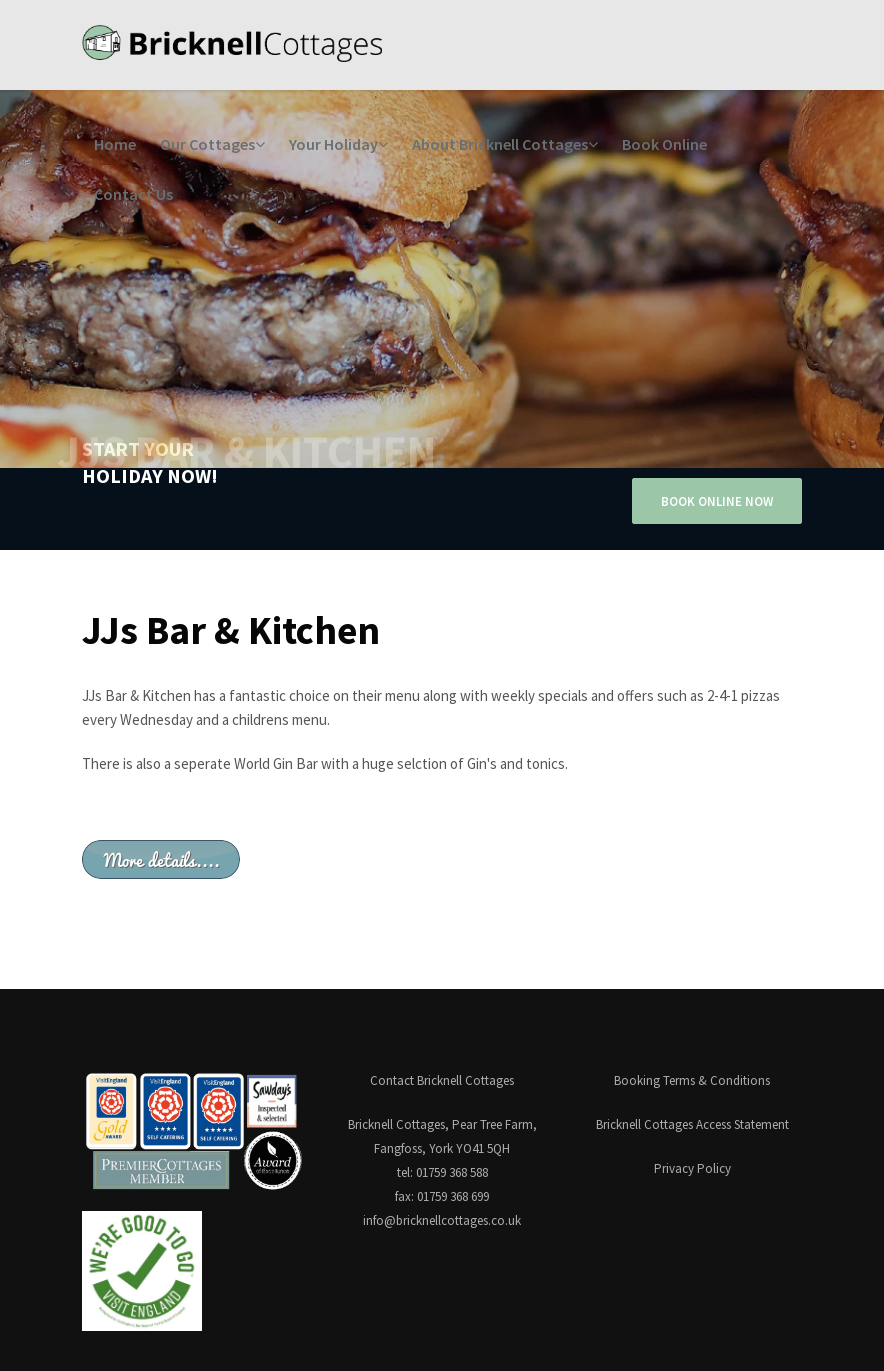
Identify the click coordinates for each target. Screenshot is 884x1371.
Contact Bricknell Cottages (442, 1080)
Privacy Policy (692, 1168)
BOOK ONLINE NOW (717, 501)
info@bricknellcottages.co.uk (442, 1220)
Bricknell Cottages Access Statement (692, 1124)
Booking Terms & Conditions (692, 1080)
